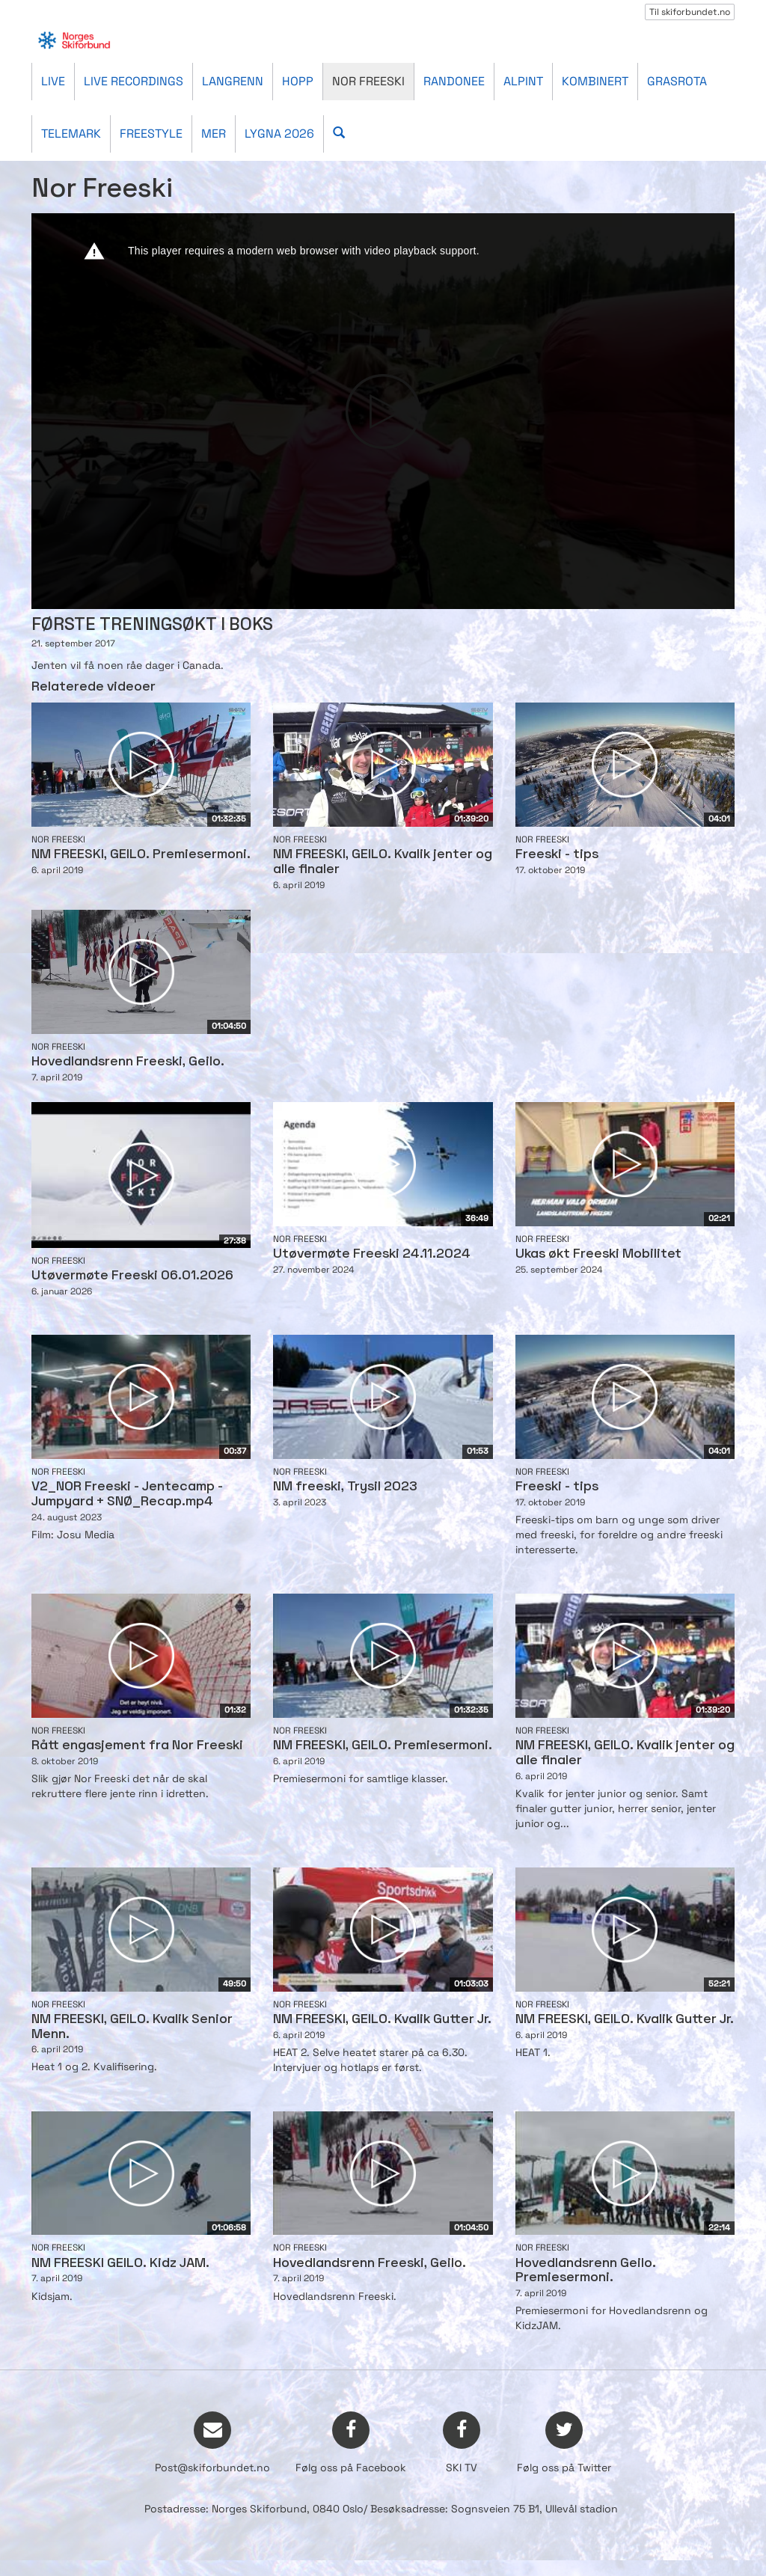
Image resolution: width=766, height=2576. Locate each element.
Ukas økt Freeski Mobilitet (598, 1254)
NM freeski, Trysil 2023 (345, 1487)
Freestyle (151, 133)
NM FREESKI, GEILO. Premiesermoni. (141, 854)
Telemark (71, 133)
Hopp (297, 81)
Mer (213, 133)
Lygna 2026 (279, 133)
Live (53, 81)
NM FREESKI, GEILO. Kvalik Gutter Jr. (382, 2019)
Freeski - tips (556, 854)
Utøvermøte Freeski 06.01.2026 (132, 1276)
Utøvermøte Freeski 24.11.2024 (372, 1254)
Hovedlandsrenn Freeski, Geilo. (127, 1062)
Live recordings (133, 81)
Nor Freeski (368, 81)
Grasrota (677, 81)
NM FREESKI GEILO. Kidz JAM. (120, 2263)
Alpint (523, 81)
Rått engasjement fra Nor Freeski (137, 1746)
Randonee (454, 81)
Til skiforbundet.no (689, 12)
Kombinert (595, 81)
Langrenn (232, 81)
